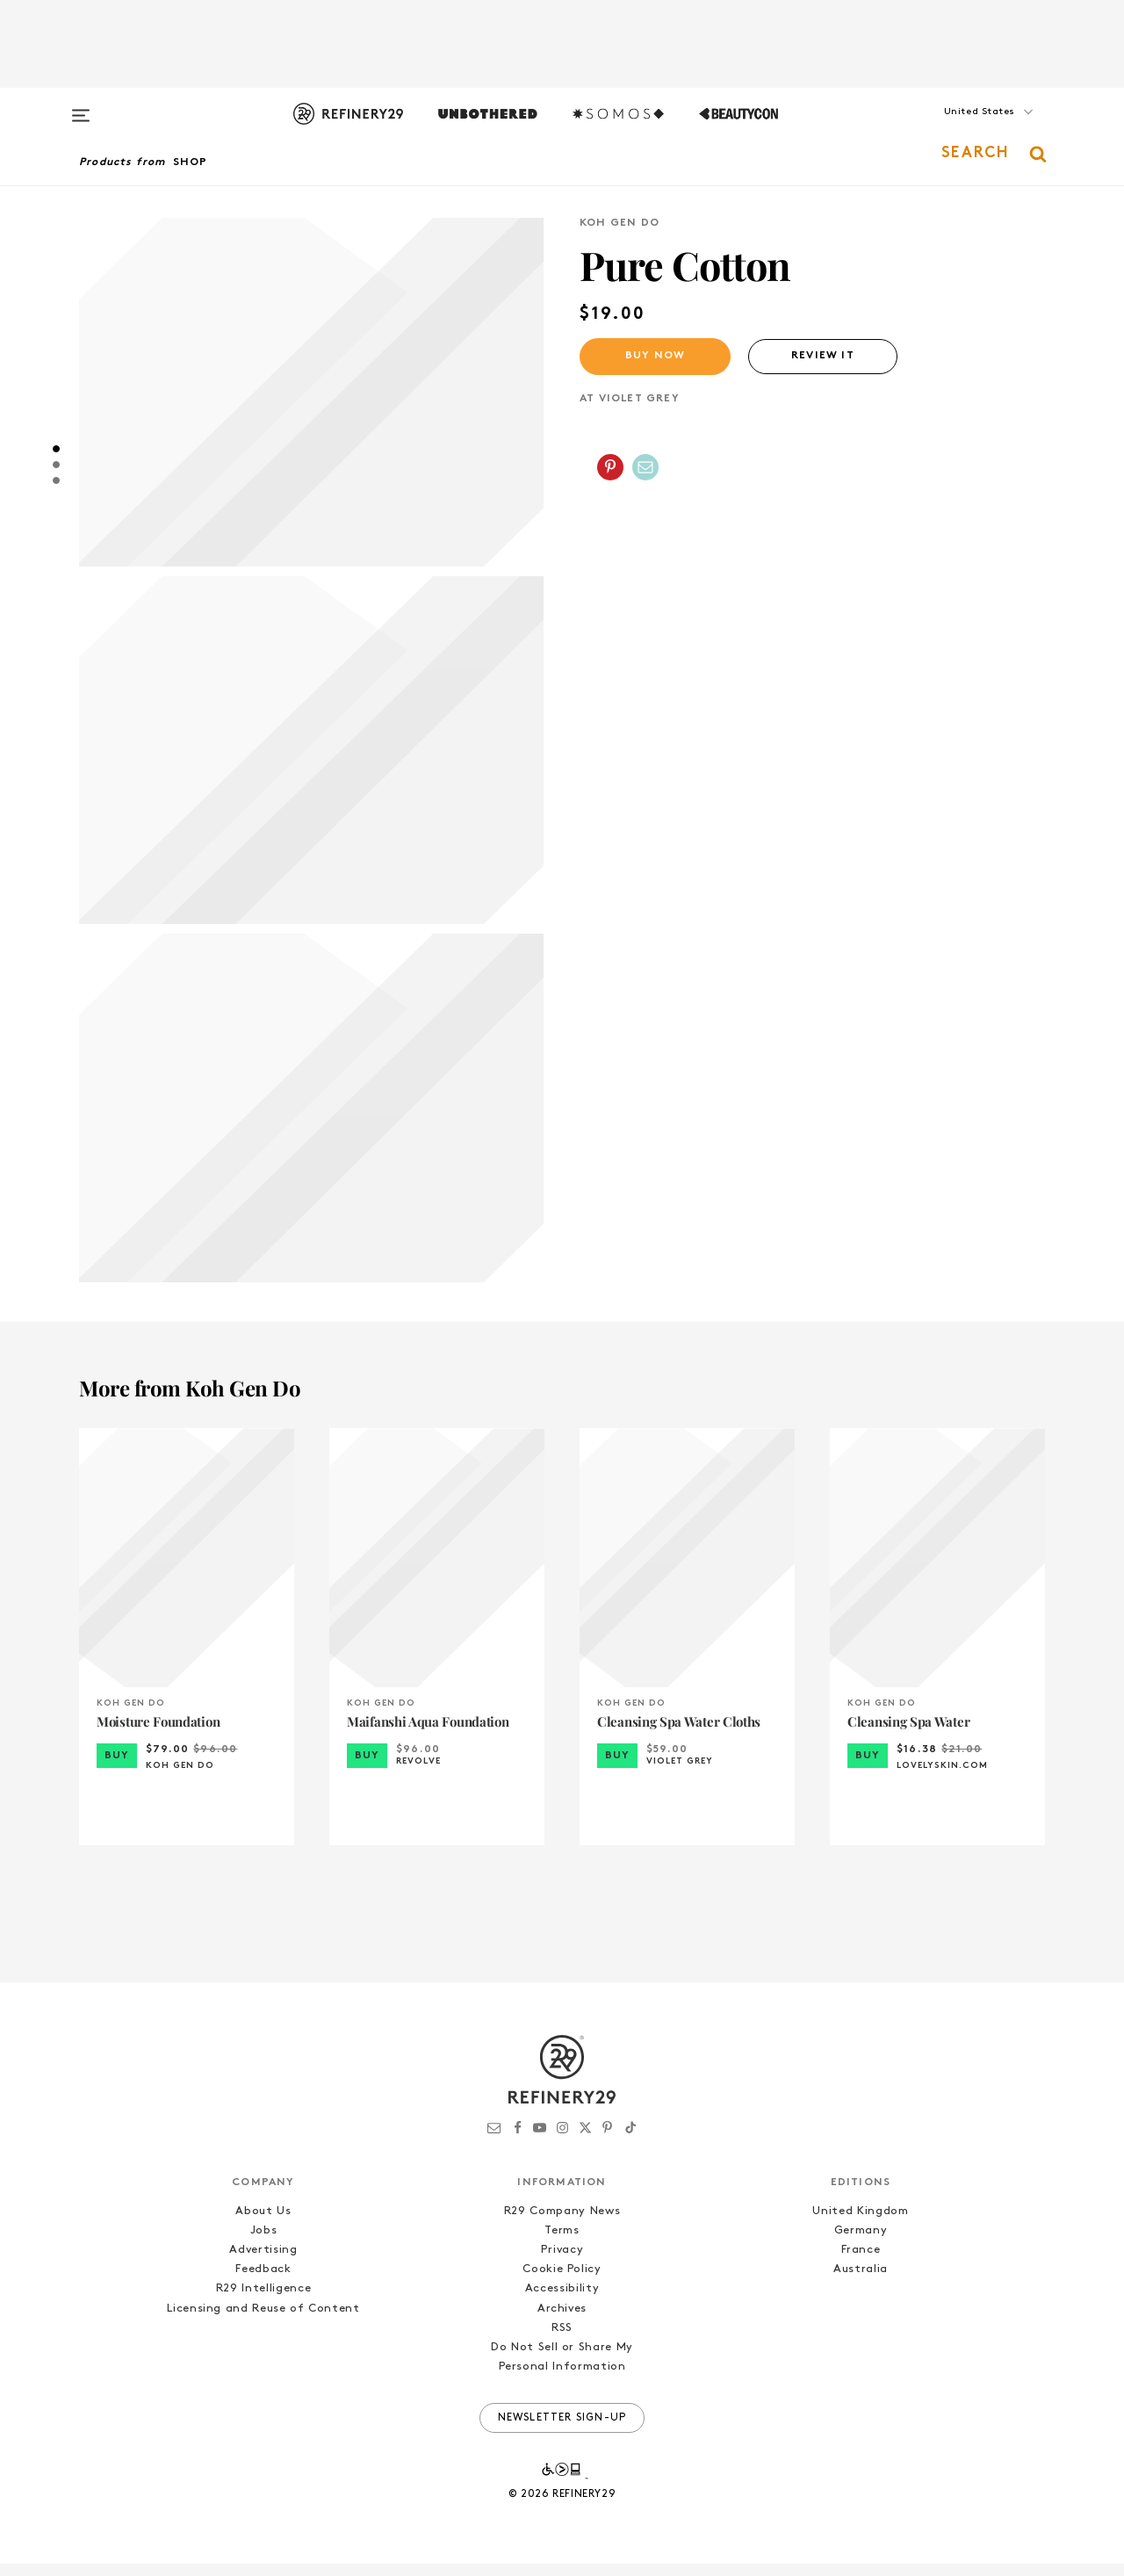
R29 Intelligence (263, 2301)
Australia (860, 2282)
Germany (861, 2243)
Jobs (263, 2243)
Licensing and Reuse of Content (263, 2321)
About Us (263, 2223)
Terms (561, 2243)
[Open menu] (80, 107)
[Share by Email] (645, 467)
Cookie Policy (561, 2282)
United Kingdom (860, 2223)
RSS (562, 2340)
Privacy (562, 2263)
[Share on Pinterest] (610, 467)
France (861, 2263)
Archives (562, 2321)
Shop (190, 162)
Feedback (263, 2282)
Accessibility (562, 2301)
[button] (957, 129)
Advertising (263, 2263)
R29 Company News (562, 2223)
